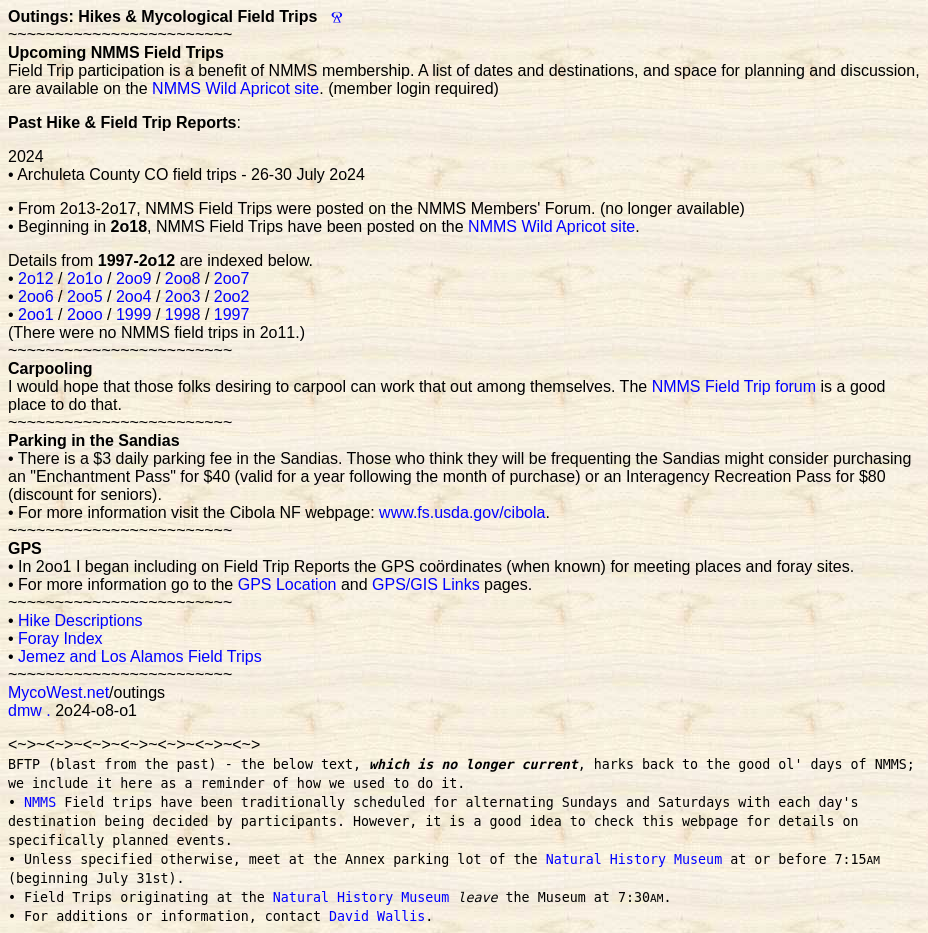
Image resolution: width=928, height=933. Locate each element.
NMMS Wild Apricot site (235, 88)
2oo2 (232, 296)
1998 (183, 314)
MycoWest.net (58, 692)
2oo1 (36, 314)
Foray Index (60, 638)
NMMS (40, 802)
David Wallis (377, 916)
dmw (25, 710)
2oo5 (85, 296)
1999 (134, 314)
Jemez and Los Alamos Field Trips (140, 656)
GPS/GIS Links (426, 584)
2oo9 (134, 278)
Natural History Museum (634, 859)
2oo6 (36, 296)
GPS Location (287, 584)
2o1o (85, 278)
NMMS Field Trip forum (734, 386)
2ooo (85, 314)
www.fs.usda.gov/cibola (462, 512)
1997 (232, 314)
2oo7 (232, 278)
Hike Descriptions (80, 620)
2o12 (36, 278)
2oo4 (134, 296)
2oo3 (183, 296)
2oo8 (183, 278)
